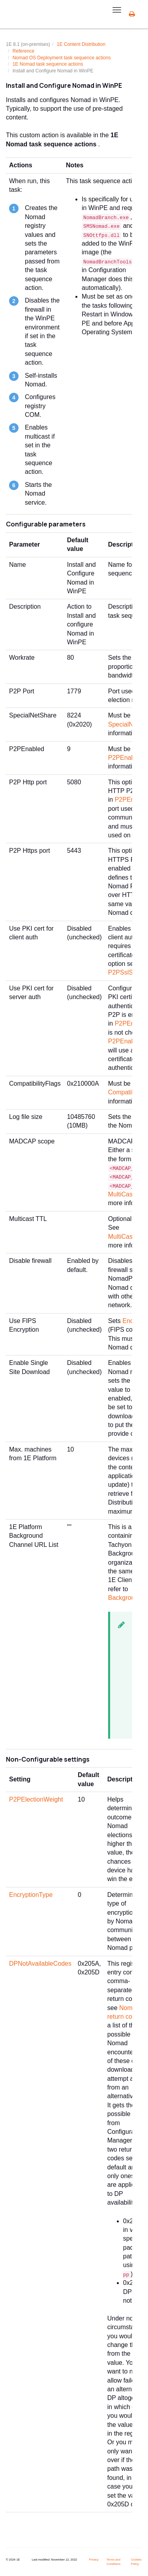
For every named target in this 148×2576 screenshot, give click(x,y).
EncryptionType (30, 1894)
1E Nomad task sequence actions (48, 64)
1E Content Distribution (81, 44)
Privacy (94, 2559)
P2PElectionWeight (36, 1799)
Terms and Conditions (113, 2562)
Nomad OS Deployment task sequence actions (62, 58)
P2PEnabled (125, 757)
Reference (23, 51)
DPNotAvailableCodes (40, 1963)
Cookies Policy (136, 2562)
